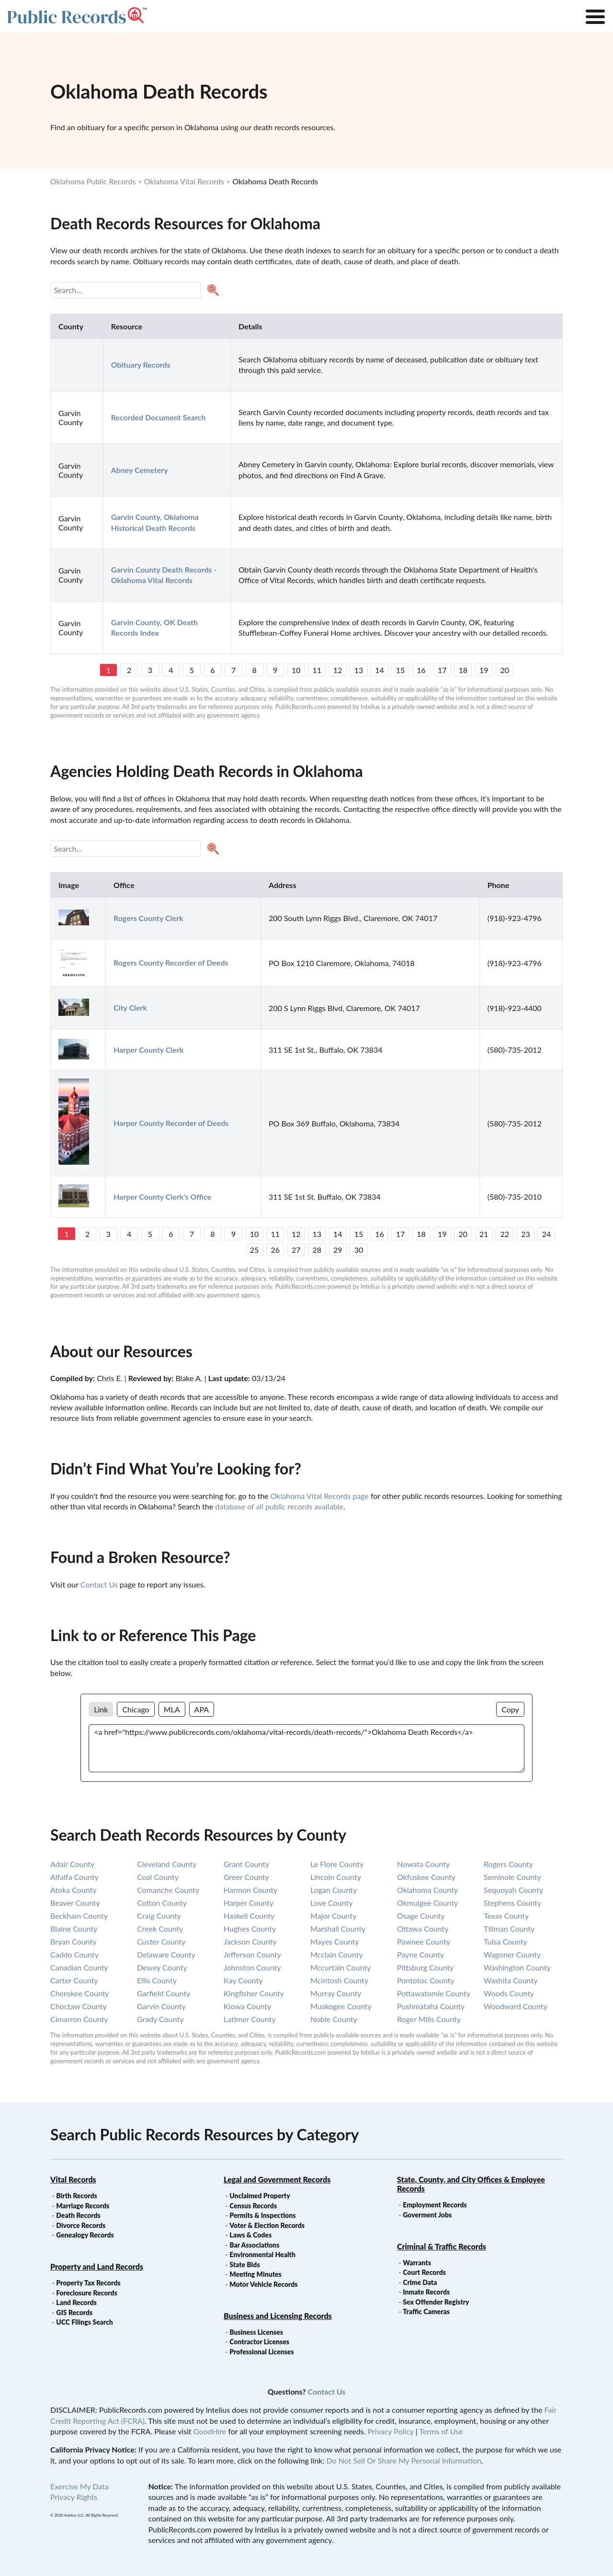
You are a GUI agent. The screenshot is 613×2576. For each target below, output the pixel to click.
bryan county (73, 1941)
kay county (243, 1980)
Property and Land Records (96, 2266)
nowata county (423, 1863)
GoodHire (209, 2431)
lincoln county (335, 1876)
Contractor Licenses (259, 2342)
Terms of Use (441, 2431)
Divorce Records (80, 2225)
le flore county (336, 1863)
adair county (72, 1863)
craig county (159, 1915)
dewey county (162, 1967)
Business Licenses (256, 2332)
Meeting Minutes (255, 2274)
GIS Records (74, 2312)
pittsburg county (425, 1967)
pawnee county (423, 1941)
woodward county (515, 2006)
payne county (420, 1954)
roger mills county (429, 2019)
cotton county (162, 1902)
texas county (506, 1915)
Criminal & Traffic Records (441, 2246)
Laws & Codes (250, 2235)
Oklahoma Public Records (93, 181)
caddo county (74, 1954)
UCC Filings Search (84, 2322)
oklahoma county (427, 1889)
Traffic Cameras (426, 2311)
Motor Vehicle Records (263, 2284)
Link (101, 1709)
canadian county (79, 1967)
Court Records (424, 2272)
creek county (160, 1928)
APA (201, 1709)
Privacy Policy (391, 2431)
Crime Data (420, 2282)
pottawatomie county (433, 1993)
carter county (74, 1980)
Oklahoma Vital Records (184, 181)
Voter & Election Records (267, 2225)
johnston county (252, 1967)
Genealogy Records (85, 2235)
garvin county (161, 2006)
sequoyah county (513, 1889)
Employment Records (434, 2205)
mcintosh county (339, 1980)
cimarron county (79, 2019)
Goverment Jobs (427, 2215)
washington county (517, 1967)
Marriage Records (82, 2206)
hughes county (250, 1928)
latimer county (249, 2019)
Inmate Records (426, 2292)
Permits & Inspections (262, 2215)
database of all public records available (279, 1506)
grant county (246, 1863)
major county (333, 1915)
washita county (510, 1980)
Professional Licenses (261, 2352)
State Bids (244, 2265)
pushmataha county (431, 2006)
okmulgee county (427, 1902)
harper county (248, 1902)
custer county (161, 1941)
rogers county (508, 1863)
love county (331, 1902)
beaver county (75, 1902)
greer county (246, 1876)
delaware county (166, 1954)
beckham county (79, 1915)
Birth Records (76, 2196)
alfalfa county (74, 1876)
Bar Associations (254, 2245)
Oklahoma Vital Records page (320, 1495)
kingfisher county (254, 1993)
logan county (333, 1889)
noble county (333, 2019)
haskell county (249, 1915)
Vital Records (73, 2179)
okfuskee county (426, 1876)
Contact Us (99, 1584)
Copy (510, 1709)
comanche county (168, 1889)
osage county (421, 1915)
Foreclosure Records (86, 2293)
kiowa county (247, 2006)
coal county (158, 1876)
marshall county (337, 1928)
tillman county (509, 1928)
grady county (160, 2019)
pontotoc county (425, 1980)
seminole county (512, 1876)
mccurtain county (340, 1967)
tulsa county (505, 1941)
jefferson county (252, 1954)
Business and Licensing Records (278, 2315)
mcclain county (336, 1954)
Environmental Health (262, 2254)
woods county (509, 1993)
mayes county (334, 1941)
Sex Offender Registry (436, 2302)
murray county (335, 1993)
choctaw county (78, 2006)
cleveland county (166, 1863)
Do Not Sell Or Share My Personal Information (404, 2460)
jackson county (250, 1941)
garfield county (163, 1993)
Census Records (253, 2206)
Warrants (417, 2263)
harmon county (250, 1889)
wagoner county (512, 1954)
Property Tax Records (88, 2283)
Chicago (135, 1709)
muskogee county (341, 2006)
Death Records (78, 2215)
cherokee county (79, 1993)
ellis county (157, 1980)
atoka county (73, 1889)
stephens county (512, 1902)
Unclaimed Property (259, 2196)
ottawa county (422, 1928)
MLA (172, 1709)
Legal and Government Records (277, 2179)
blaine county (74, 1928)
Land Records (76, 2302)
